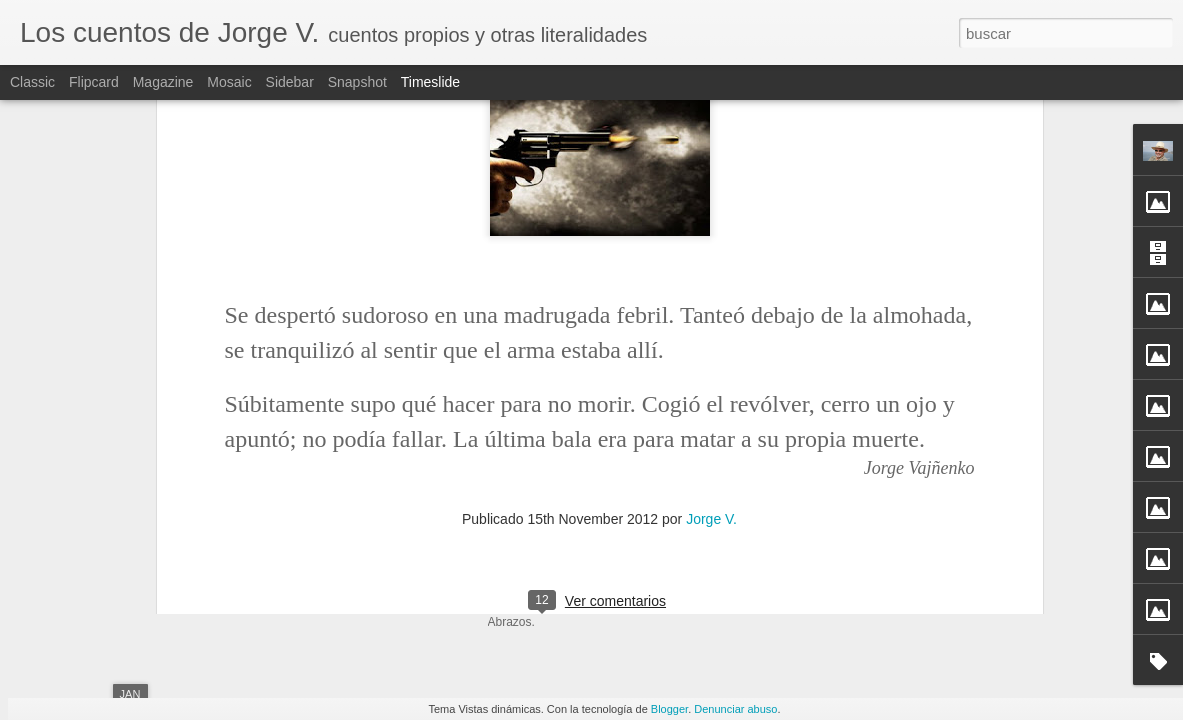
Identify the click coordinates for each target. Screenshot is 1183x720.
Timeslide (430, 82)
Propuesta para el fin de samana (889, 462)
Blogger (669, 709)
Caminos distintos (843, 497)
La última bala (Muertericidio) (312, 464)
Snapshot (357, 82)
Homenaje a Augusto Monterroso (890, 602)
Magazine (163, 82)
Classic (32, 82)
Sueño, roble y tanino (854, 567)
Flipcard (94, 82)
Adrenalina (821, 532)
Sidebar (290, 82)
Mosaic (229, 82)
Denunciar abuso (735, 709)
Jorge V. (711, 237)
